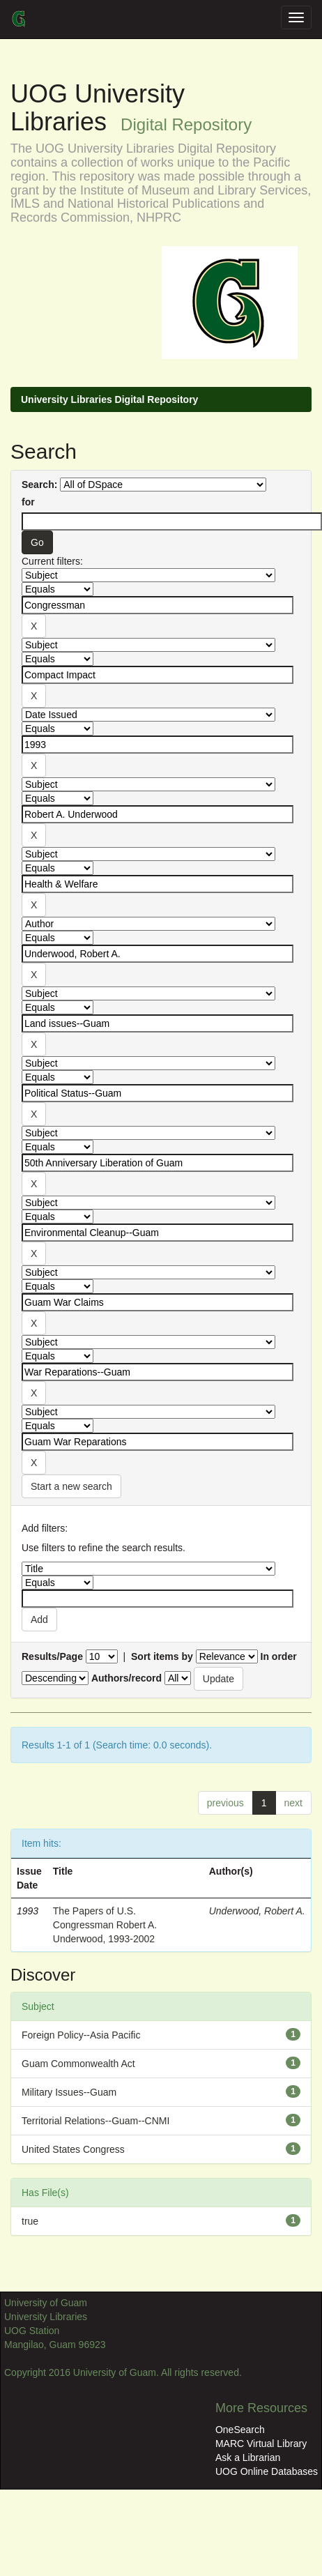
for (28, 502)
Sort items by (162, 1656)
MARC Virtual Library (261, 2443)
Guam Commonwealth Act (78, 2063)
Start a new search (71, 1486)
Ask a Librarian (247, 2457)
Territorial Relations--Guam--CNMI (95, 2120)
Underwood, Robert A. (257, 1910)
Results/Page (52, 1656)
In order (279, 1656)
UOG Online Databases (266, 2471)
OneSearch (240, 2429)
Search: (39, 484)
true (30, 2221)
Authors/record (126, 1678)
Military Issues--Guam (69, 2092)
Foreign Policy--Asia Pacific (81, 2035)
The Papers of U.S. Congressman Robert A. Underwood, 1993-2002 (105, 1924)
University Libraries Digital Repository (109, 399)
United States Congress (73, 2149)
